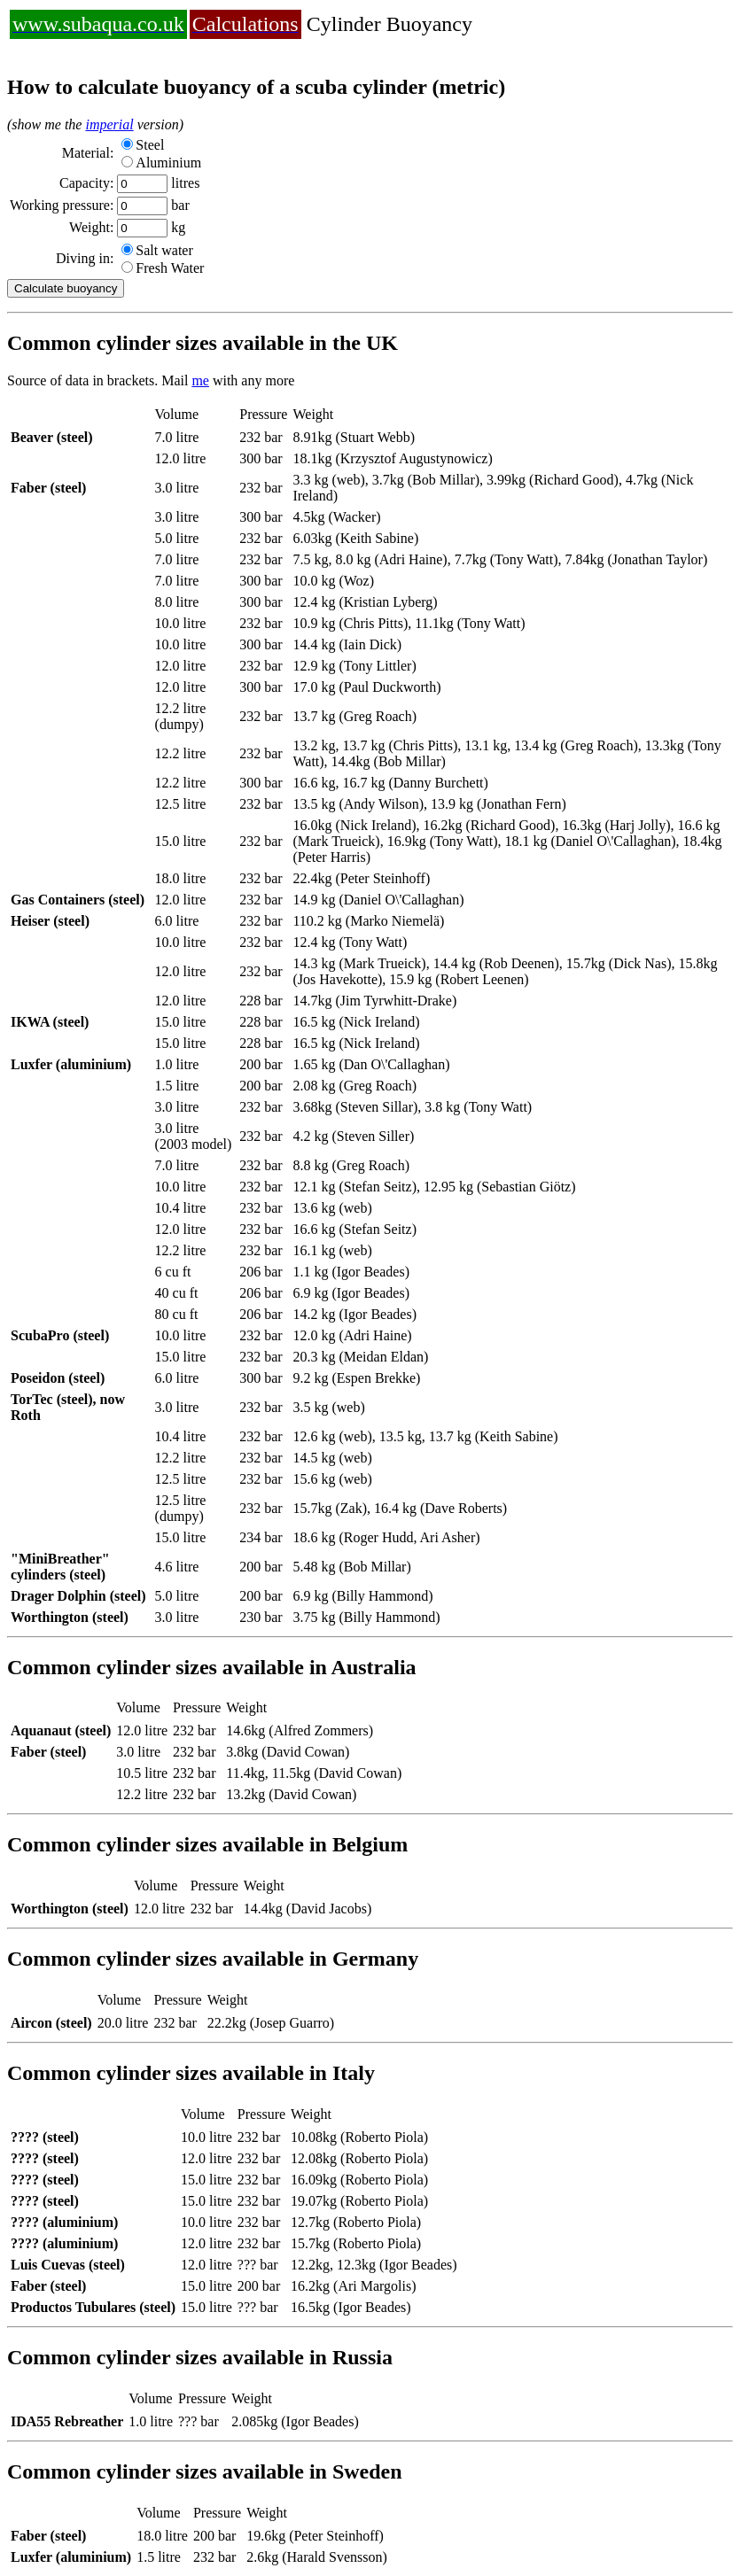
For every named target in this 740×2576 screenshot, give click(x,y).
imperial (109, 124)
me (200, 380)
